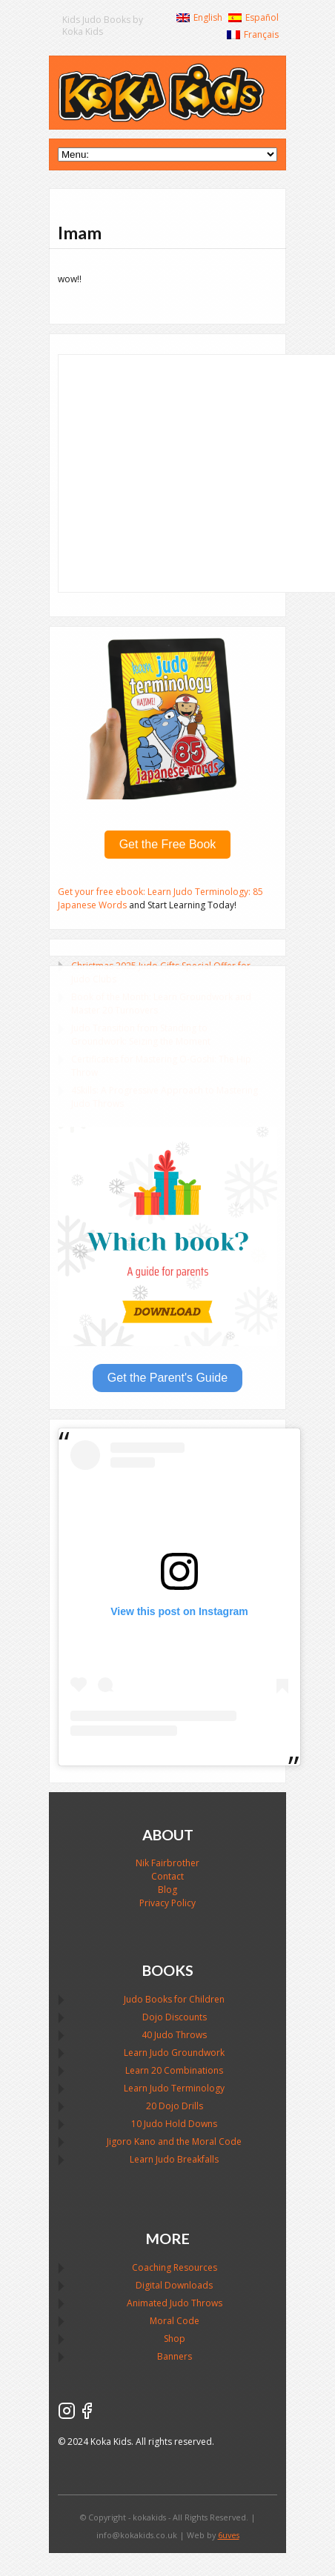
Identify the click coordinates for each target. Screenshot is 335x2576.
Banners (174, 2356)
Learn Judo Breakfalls (174, 2159)
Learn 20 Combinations (174, 2070)
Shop (174, 2338)
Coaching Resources (174, 2267)
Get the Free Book (167, 844)
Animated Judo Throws (174, 2303)
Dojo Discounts (174, 2017)
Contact (167, 1876)
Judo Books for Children (174, 1999)
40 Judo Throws (174, 2034)
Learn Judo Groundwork (174, 2052)
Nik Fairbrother (167, 1863)
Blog (167, 1889)
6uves (228, 2534)
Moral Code (174, 2320)
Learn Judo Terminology (174, 2088)
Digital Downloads (174, 2285)
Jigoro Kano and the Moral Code (174, 2141)
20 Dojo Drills (174, 2106)
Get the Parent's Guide (167, 1377)
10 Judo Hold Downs (174, 2123)
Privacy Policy (167, 1903)
